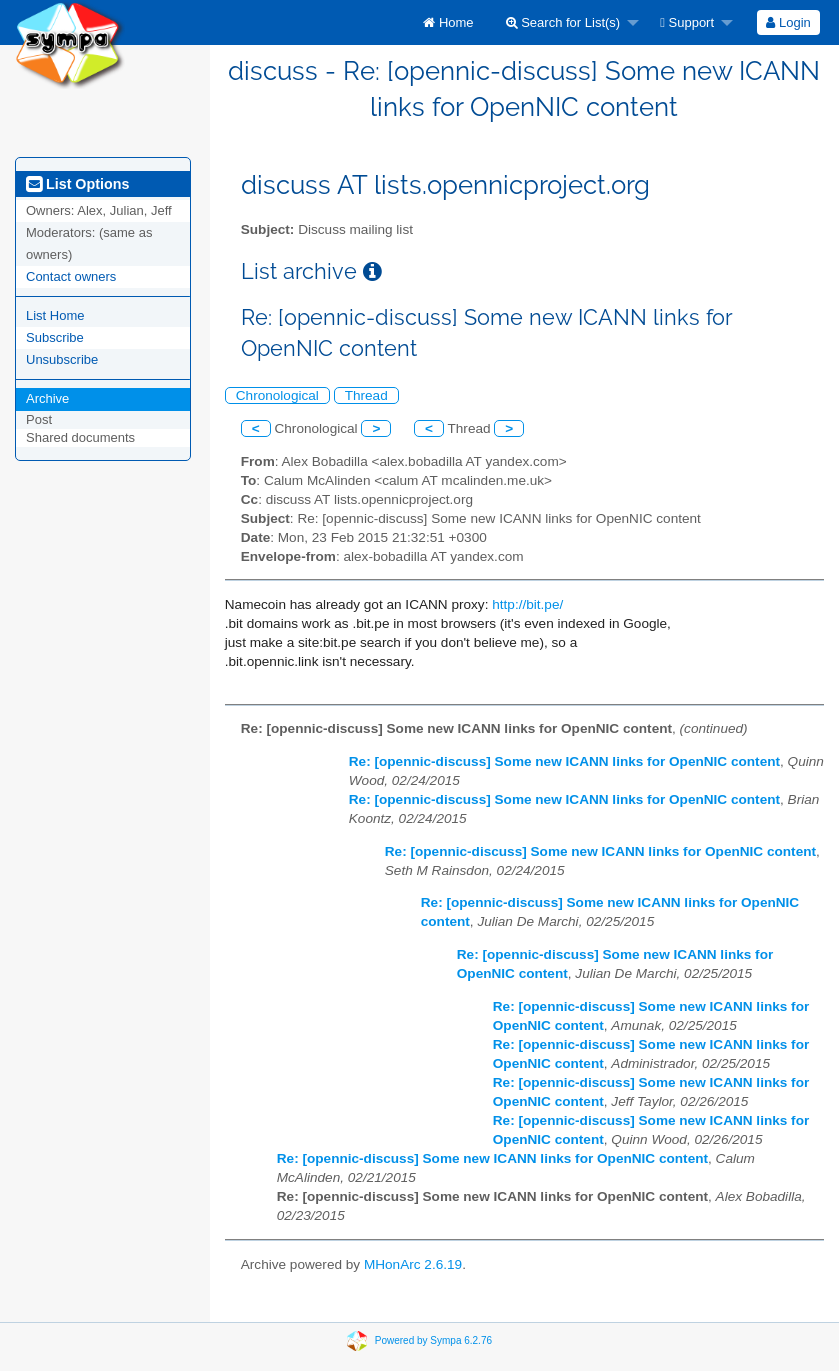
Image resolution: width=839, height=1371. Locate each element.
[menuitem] (448, 22)
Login (788, 22)
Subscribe (55, 337)
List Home (55, 315)
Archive (47, 398)
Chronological (277, 395)
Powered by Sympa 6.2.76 (433, 1339)
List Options (77, 184)
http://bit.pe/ (527, 604)
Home (448, 22)
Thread (366, 395)
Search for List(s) (563, 22)
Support (687, 22)
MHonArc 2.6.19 (413, 1264)
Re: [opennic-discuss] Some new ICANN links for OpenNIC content (564, 761)
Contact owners (71, 276)
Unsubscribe (62, 359)
